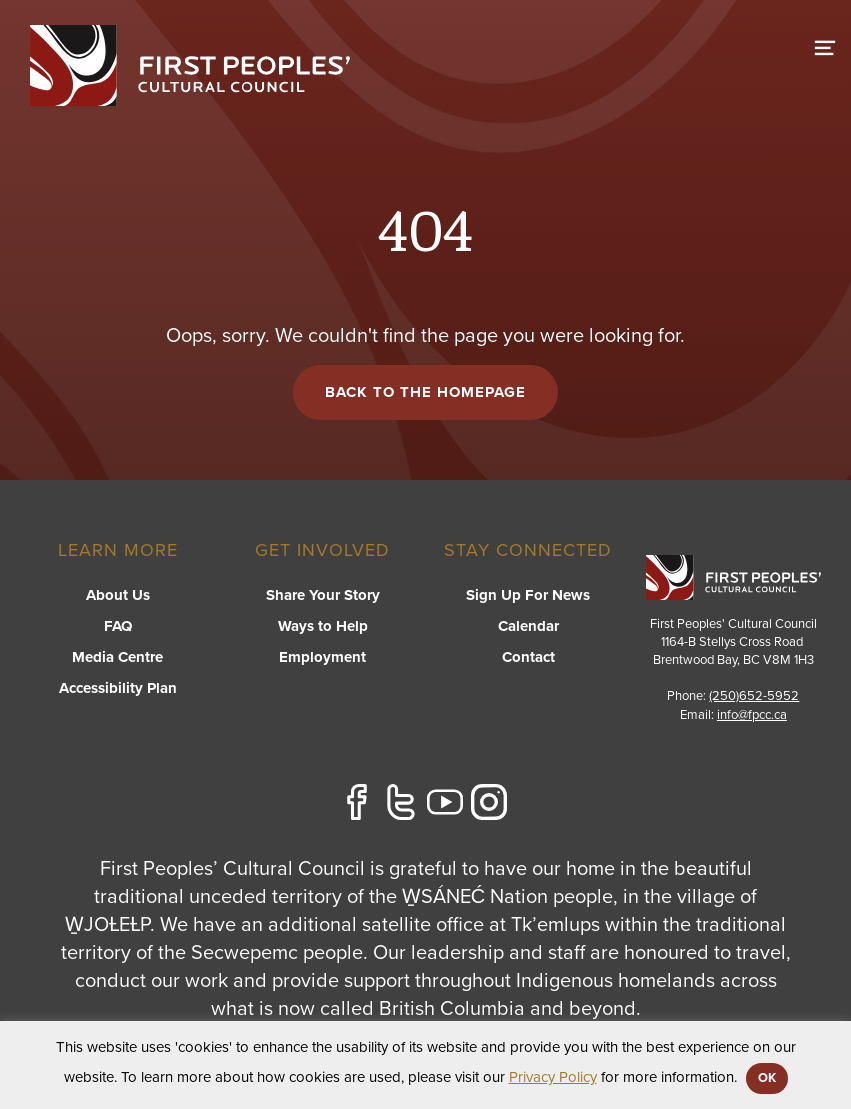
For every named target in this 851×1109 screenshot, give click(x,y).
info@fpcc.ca (752, 715)
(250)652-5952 (754, 696)
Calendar (528, 626)
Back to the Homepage (425, 392)
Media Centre (117, 657)
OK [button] (767, 1078)
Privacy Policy (553, 1077)
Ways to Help (323, 626)
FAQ (118, 626)
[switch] (825, 45)
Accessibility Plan (118, 688)
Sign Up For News (528, 595)
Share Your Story (323, 595)
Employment (322, 657)
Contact (528, 657)
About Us (118, 595)
